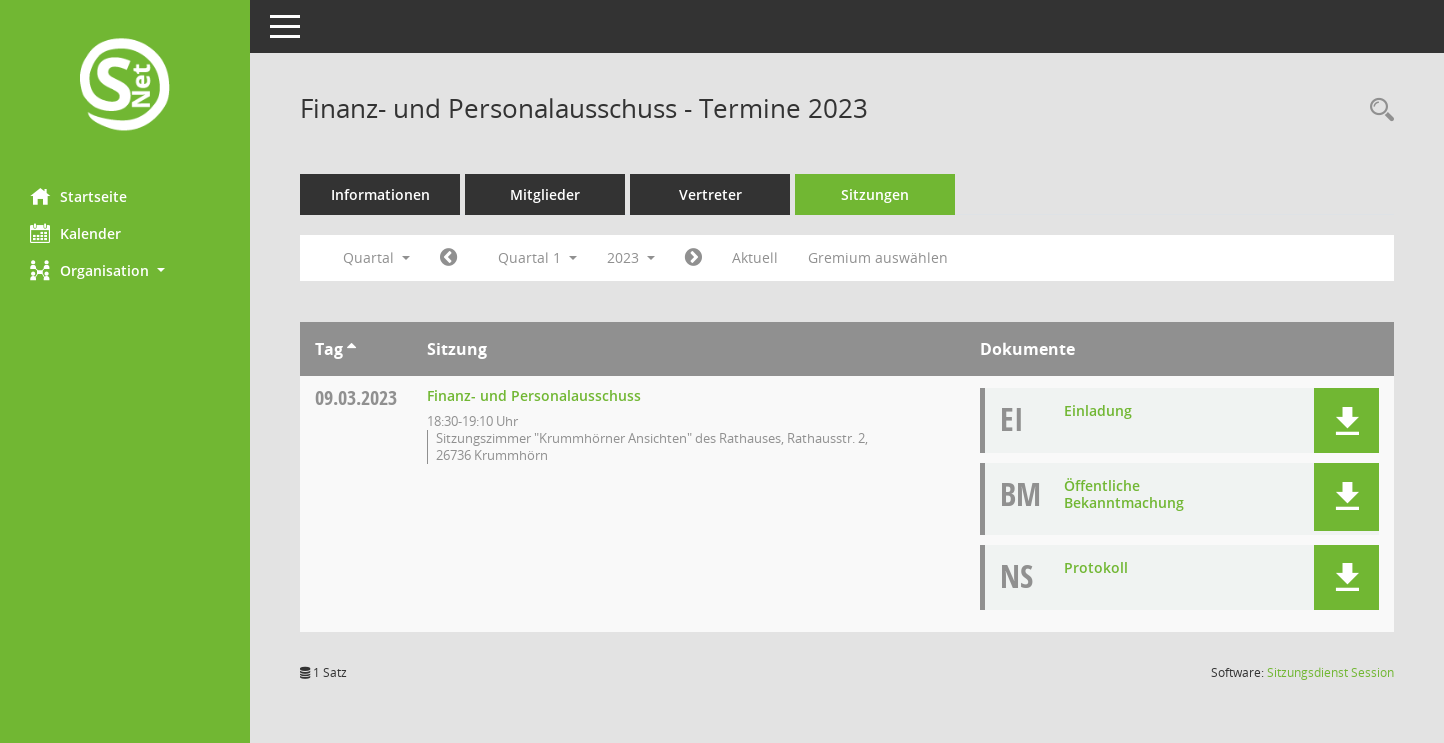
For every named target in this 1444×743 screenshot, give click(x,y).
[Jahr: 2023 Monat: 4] (693, 258)
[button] (125, 270)
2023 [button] (631, 257)
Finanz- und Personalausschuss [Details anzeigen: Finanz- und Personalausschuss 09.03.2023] (534, 395)
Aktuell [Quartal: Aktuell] (755, 257)
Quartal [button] (376, 257)
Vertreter (710, 194)
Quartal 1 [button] (537, 257)
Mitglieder (545, 194)
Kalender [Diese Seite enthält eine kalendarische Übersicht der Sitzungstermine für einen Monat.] (75, 233)
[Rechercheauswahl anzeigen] (1377, 110)
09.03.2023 (356, 397)
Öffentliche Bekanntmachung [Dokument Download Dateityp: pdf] (1124, 494)
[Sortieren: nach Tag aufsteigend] (351, 349)
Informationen (380, 194)
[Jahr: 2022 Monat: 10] (448, 258)
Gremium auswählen (878, 257)
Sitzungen (875, 194)
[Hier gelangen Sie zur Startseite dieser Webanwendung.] (125, 86)
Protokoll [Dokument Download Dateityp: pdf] (1096, 567)
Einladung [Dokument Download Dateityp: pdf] (1098, 410)
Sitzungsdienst (1330, 672)
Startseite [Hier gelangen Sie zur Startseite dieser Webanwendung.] (78, 196)
